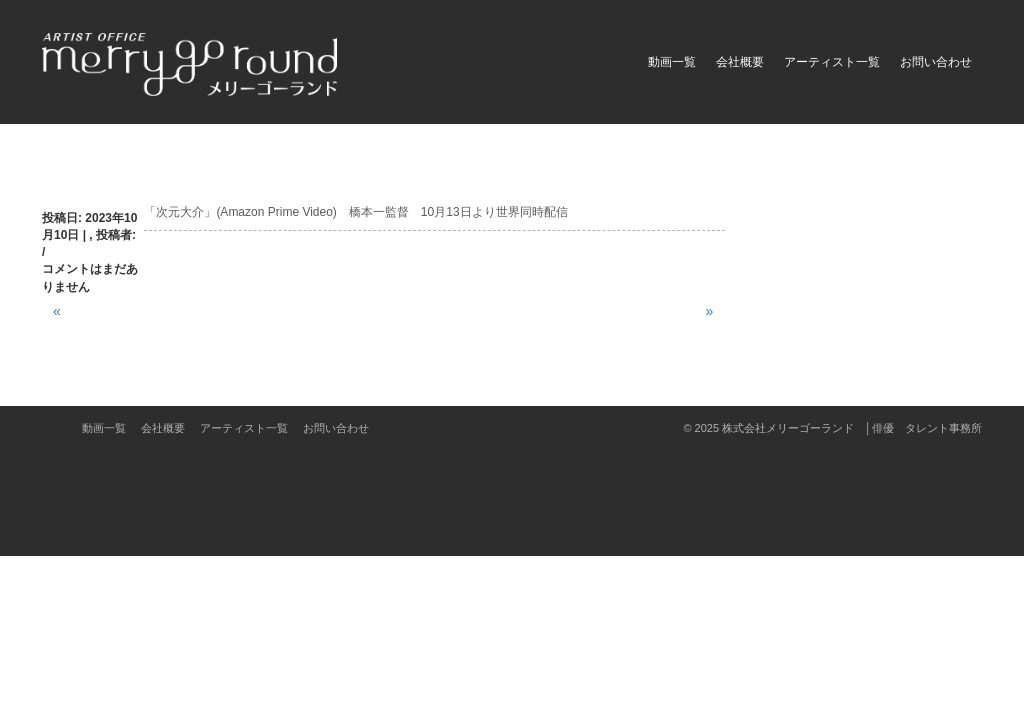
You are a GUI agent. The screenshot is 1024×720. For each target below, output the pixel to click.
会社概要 (740, 62)
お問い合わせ (936, 62)
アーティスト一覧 (832, 62)
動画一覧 (672, 62)
